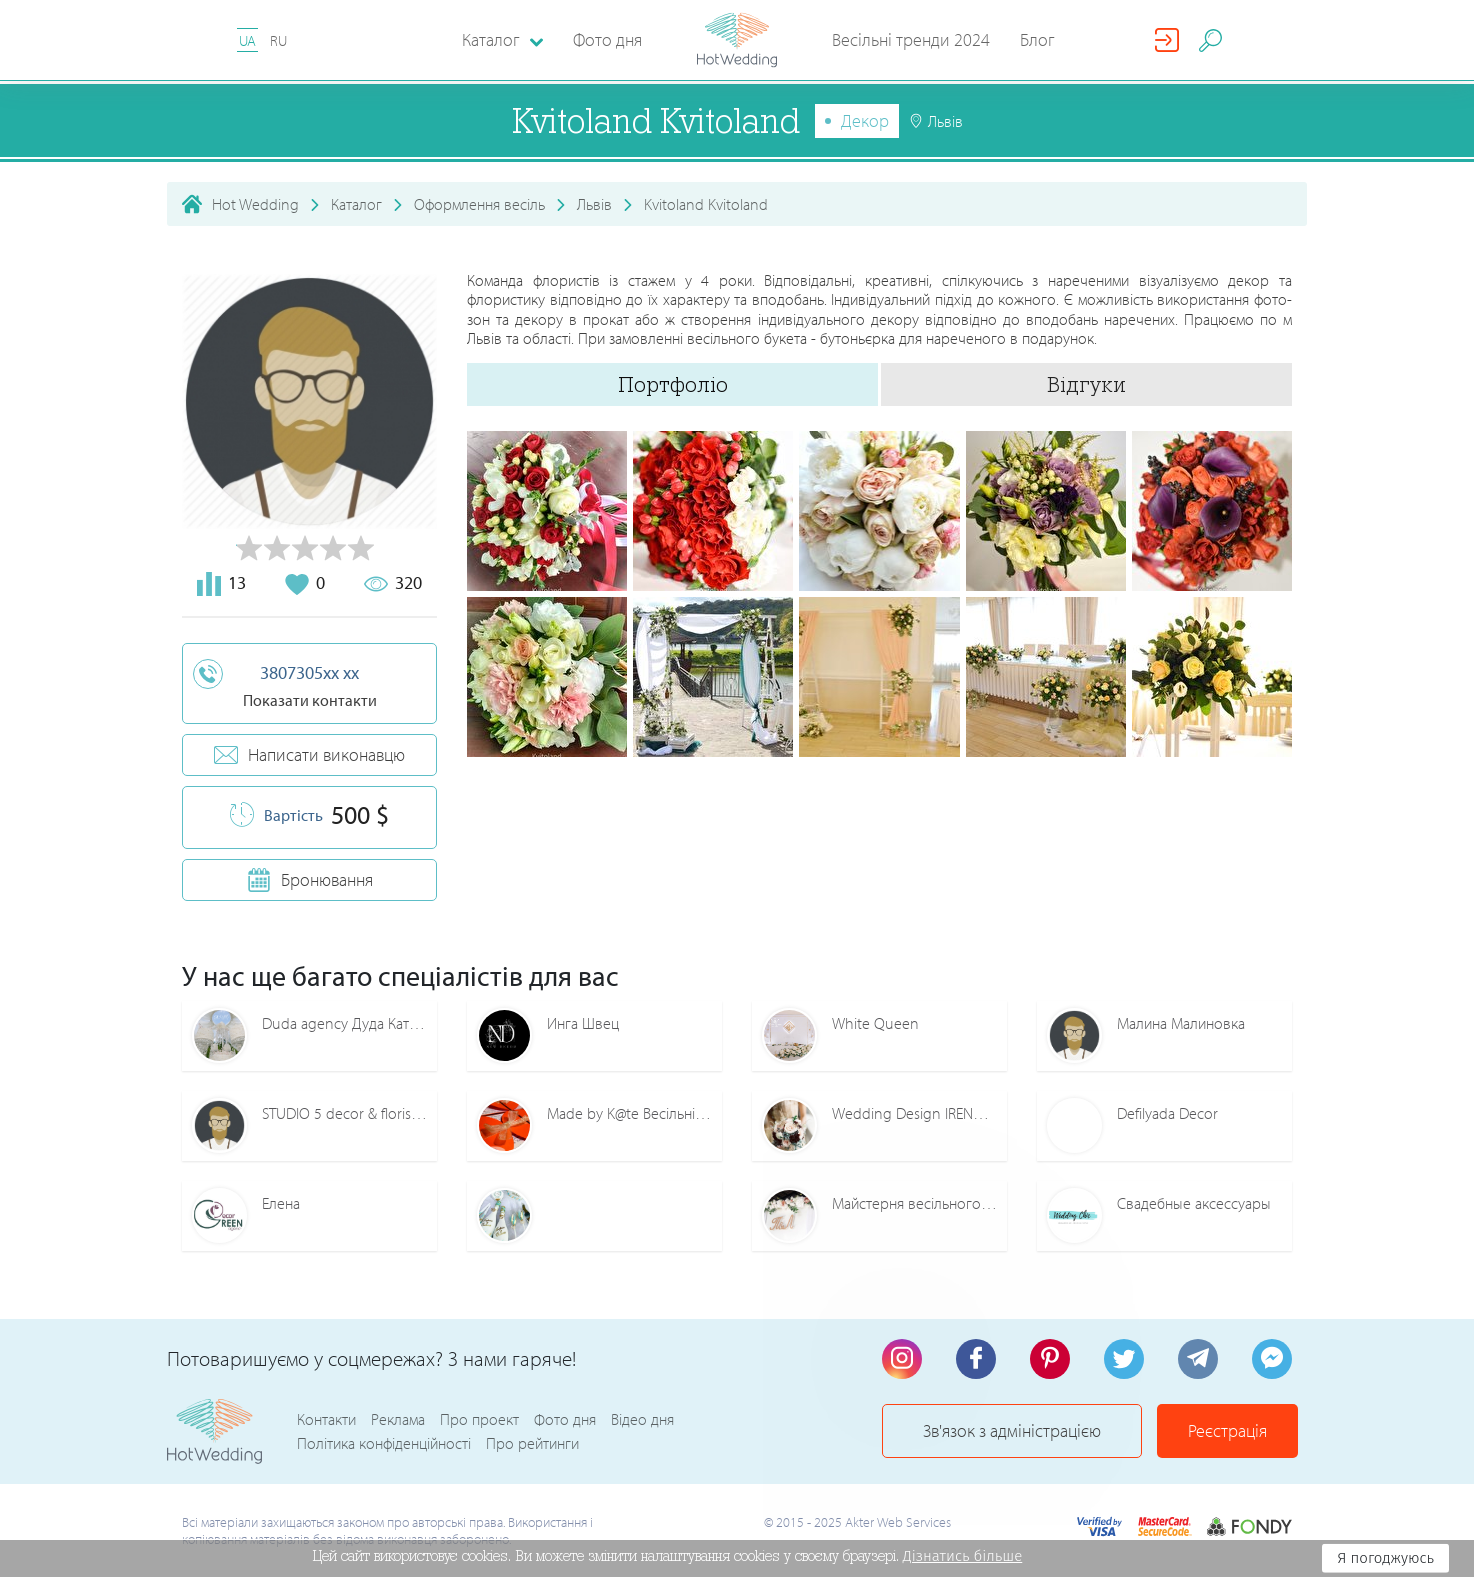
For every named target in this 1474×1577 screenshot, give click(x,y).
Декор (865, 120)
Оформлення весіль (479, 204)
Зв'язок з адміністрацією (1012, 1430)
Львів (594, 204)
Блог (1037, 39)
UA (247, 40)
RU (278, 40)
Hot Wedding (255, 204)
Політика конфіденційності (384, 1443)
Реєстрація (1227, 1430)
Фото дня (607, 39)
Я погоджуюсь (1385, 1558)
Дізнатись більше (963, 1556)
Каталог (356, 204)
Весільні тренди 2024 (911, 39)
